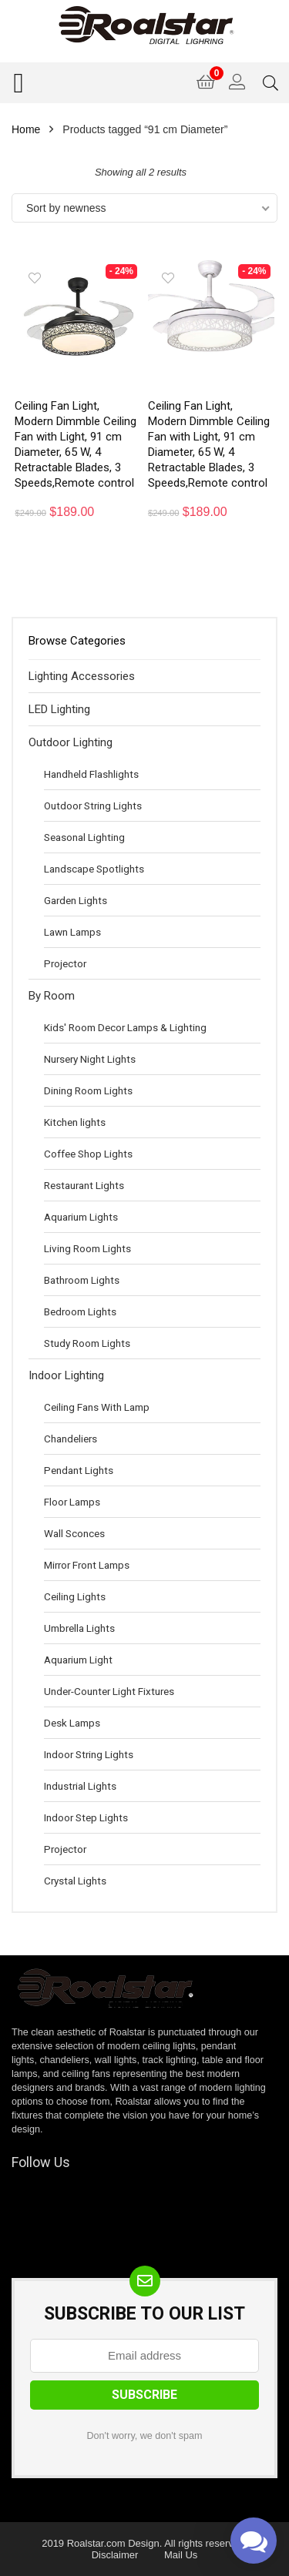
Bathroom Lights (81, 1280)
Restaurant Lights (84, 1185)
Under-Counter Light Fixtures (109, 1691)
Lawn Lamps (72, 932)
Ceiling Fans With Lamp (97, 1407)
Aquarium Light (78, 1659)
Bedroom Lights (80, 1311)
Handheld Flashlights (91, 774)
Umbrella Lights (79, 1628)
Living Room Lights (87, 1248)
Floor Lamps (72, 1502)
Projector (65, 963)
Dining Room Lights (88, 1090)
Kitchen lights (75, 1122)
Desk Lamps (72, 1723)
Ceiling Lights (75, 1596)
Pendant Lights (78, 1470)
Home (26, 129)
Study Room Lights (87, 1343)
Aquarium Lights (81, 1217)
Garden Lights (75, 900)
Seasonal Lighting (84, 837)
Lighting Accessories (82, 676)
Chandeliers (70, 1438)
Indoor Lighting (66, 1375)
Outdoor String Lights (93, 805)
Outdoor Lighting (71, 742)
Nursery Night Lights (90, 1059)
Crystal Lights (75, 1880)
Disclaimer (115, 2555)
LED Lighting (59, 709)
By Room (52, 996)
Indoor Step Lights (86, 1817)
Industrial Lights (80, 1786)
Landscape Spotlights (94, 869)
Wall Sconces (74, 1533)
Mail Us (180, 2555)
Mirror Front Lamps (86, 1565)
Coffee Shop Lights (88, 1153)
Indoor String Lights (88, 1754)
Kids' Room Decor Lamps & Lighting (125, 1027)
